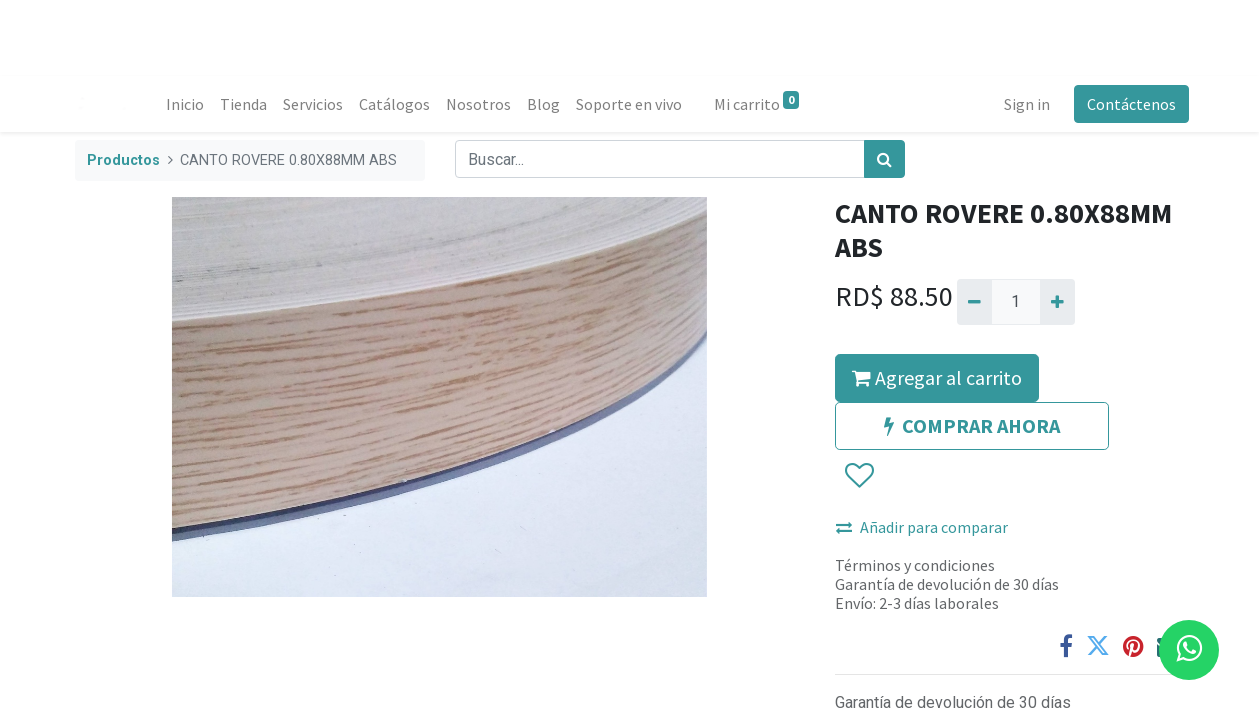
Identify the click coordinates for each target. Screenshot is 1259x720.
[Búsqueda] (884, 159)
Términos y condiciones (915, 565)
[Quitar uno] (974, 302)
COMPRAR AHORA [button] (972, 425)
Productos (123, 160)
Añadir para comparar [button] (922, 527)
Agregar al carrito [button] (937, 377)
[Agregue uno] (1057, 302)
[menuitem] (190, 104)
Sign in (1023, 104)
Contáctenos (1127, 104)
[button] (858, 476)
